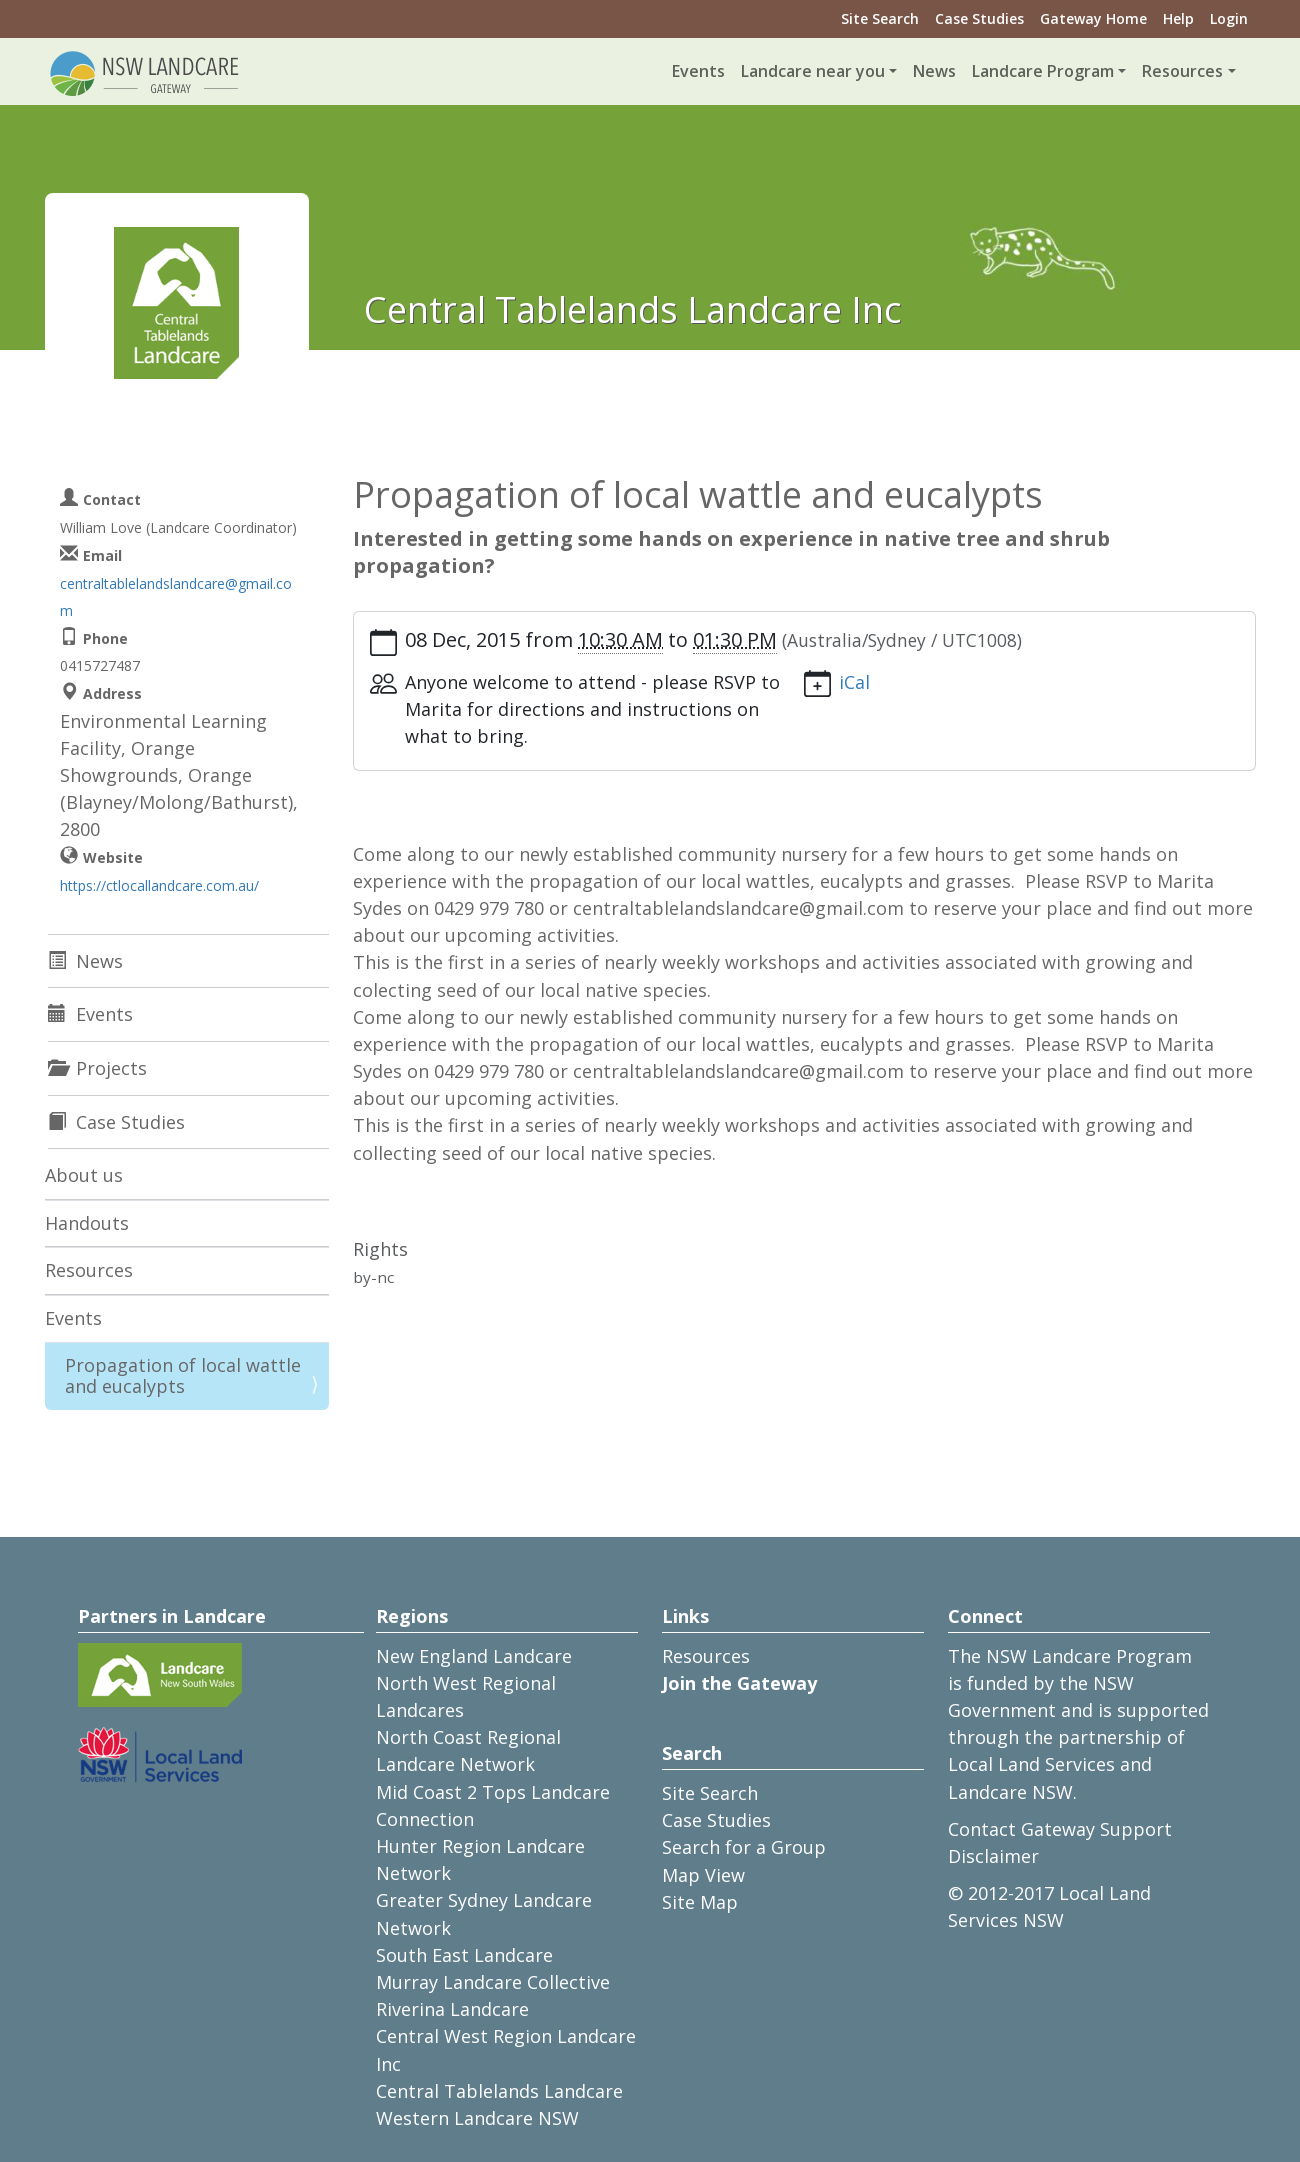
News (934, 71)
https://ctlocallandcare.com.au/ (159, 885)
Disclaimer (993, 1856)
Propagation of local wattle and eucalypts (183, 1376)
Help (1178, 18)
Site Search (880, 18)
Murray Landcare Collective (493, 1982)
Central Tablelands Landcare (499, 2091)
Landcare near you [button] (813, 71)
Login (1229, 18)
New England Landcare (474, 1656)
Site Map (700, 1902)
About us (84, 1175)
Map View (703, 1875)
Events (698, 71)
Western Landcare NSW (477, 2118)
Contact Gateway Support (1060, 1829)
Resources (89, 1270)
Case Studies (979, 18)
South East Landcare (464, 1955)
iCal (854, 682)
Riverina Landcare (452, 2009)
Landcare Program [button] (1043, 71)
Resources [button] (1182, 71)
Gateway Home (1093, 18)
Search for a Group (744, 1847)
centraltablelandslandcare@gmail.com (176, 597)
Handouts (87, 1223)
